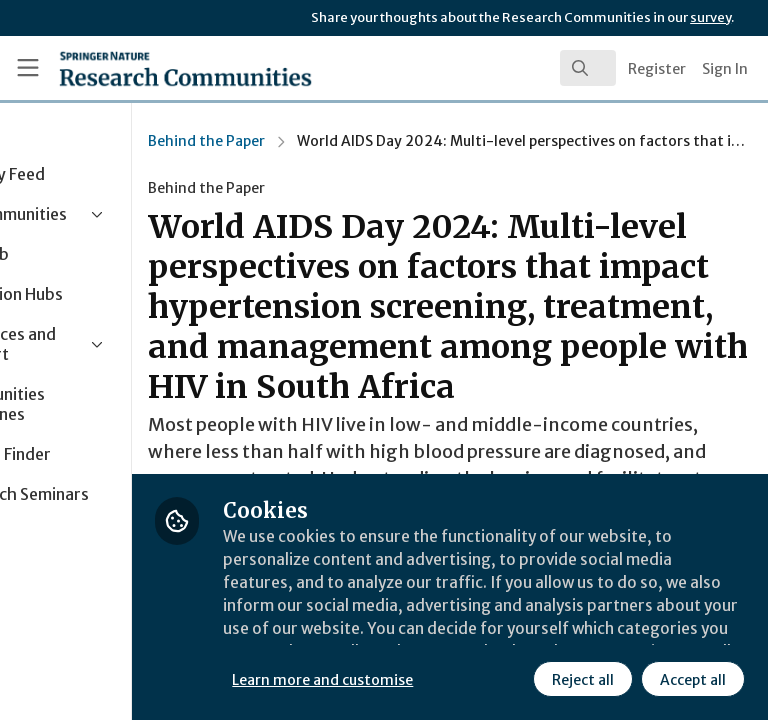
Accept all (515, 679)
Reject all (405, 679)
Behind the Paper (330, 141)
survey (710, 17)
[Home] (141, 68)
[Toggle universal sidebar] (28, 68)
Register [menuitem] (657, 69)
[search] (588, 68)
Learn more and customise (446, 635)
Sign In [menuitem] (725, 69)
